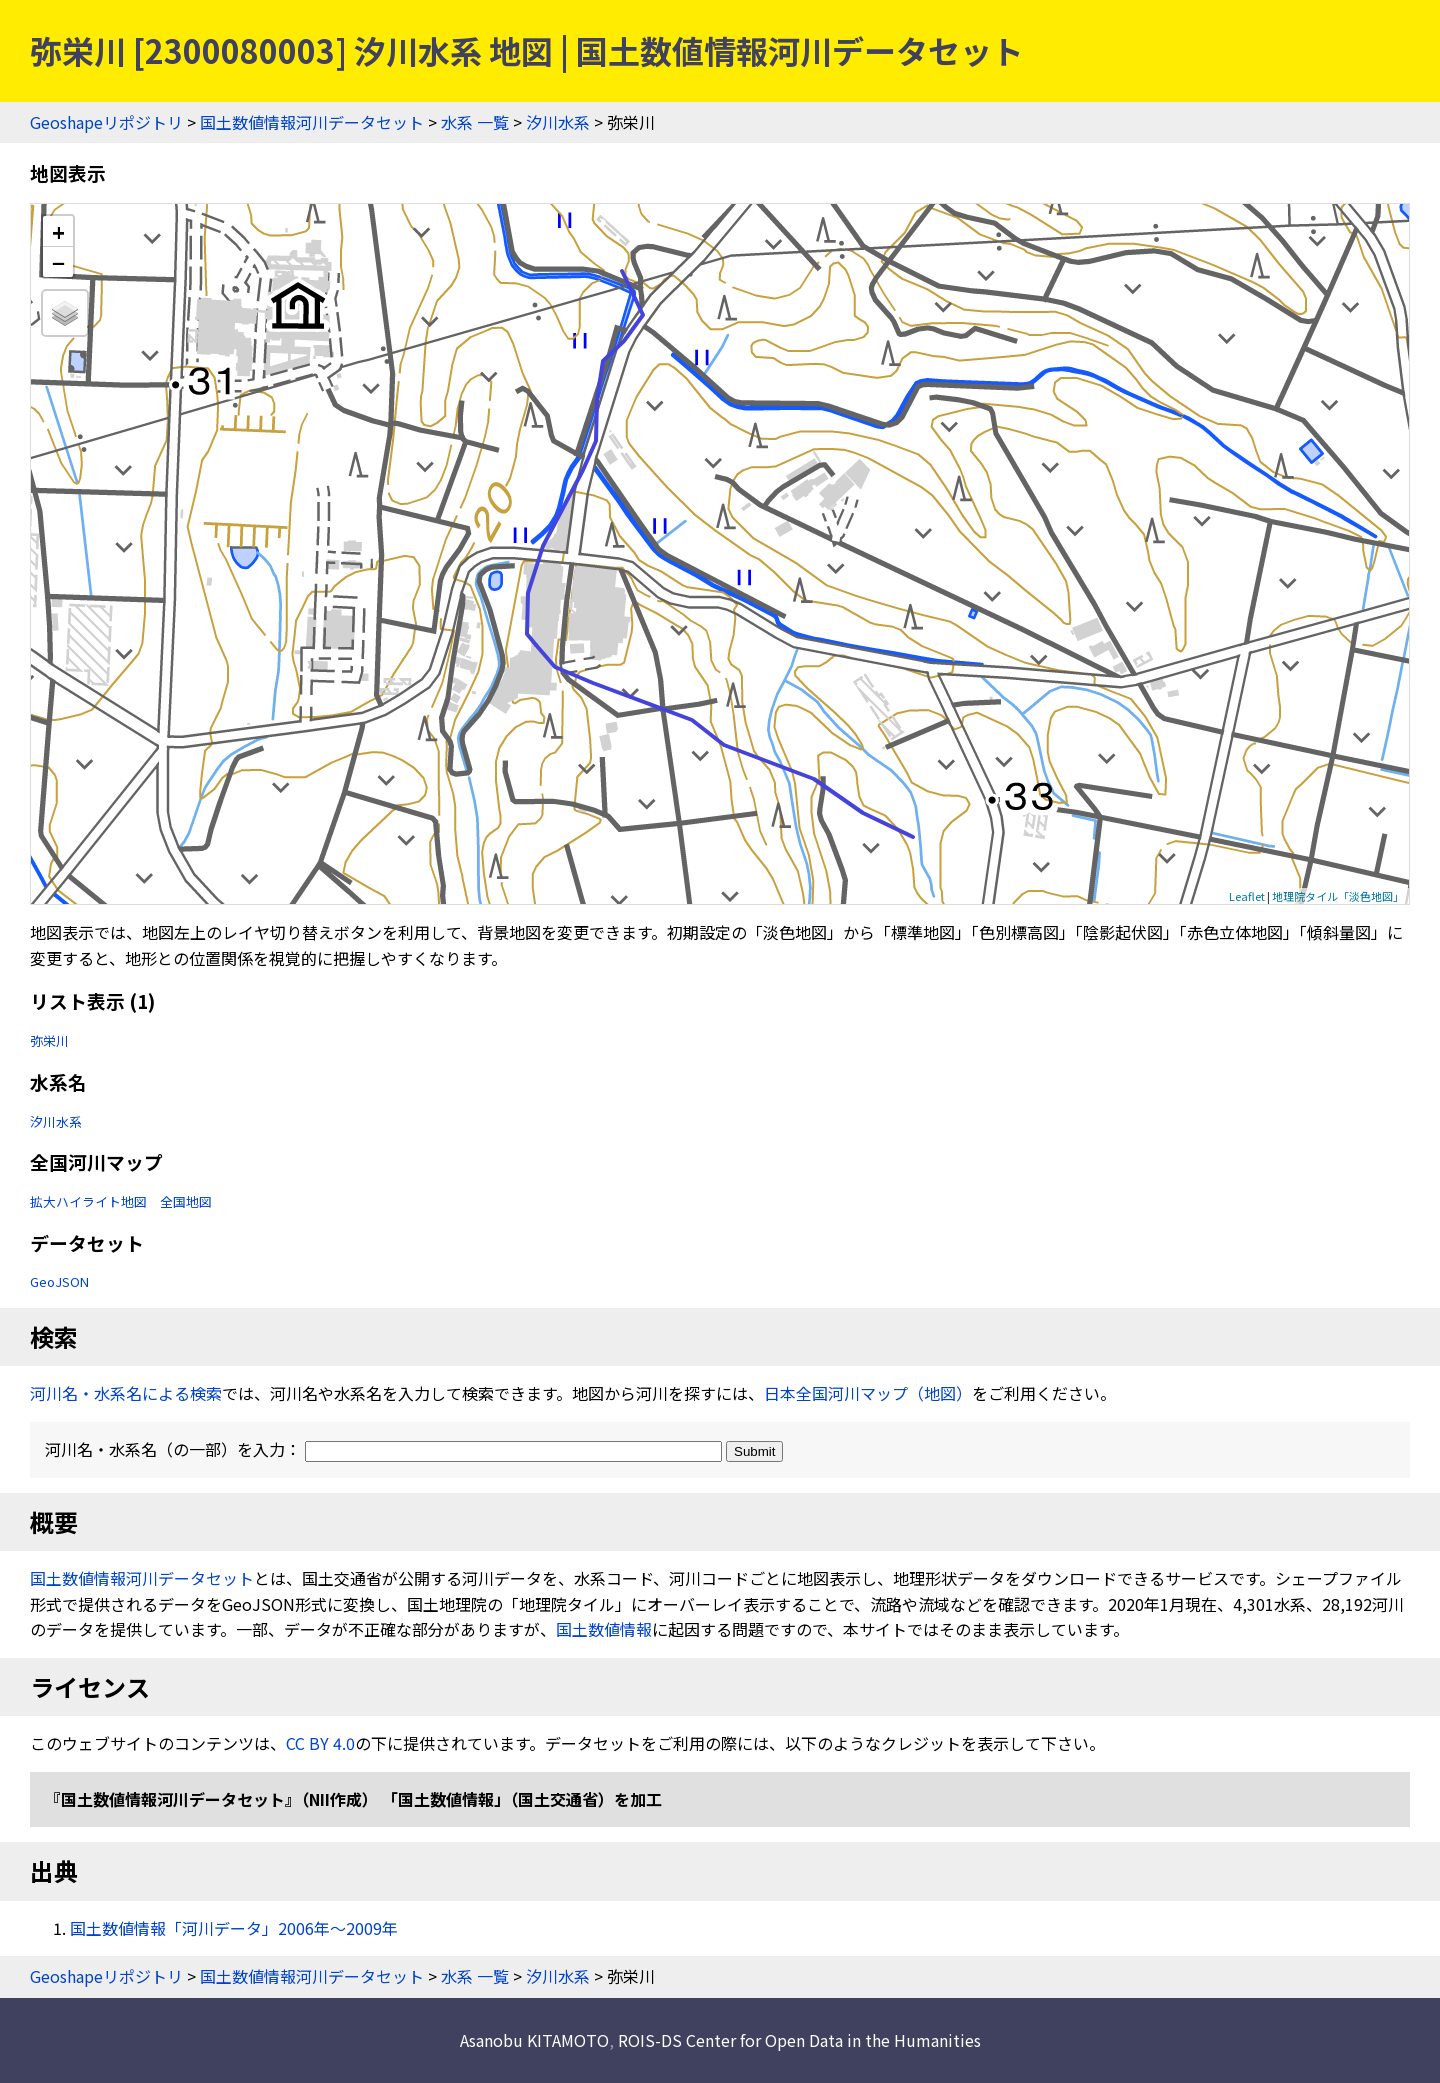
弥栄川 (49, 1040)
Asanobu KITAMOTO (534, 2040)
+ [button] (58, 231)
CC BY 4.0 (320, 1743)
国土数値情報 (604, 1629)
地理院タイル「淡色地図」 (1338, 896)
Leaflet (1247, 896)
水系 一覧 (475, 122)
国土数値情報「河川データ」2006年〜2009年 (234, 1928)
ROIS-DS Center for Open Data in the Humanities (799, 2040)
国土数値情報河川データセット (312, 122)
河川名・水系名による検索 (126, 1393)
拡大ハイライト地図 (88, 1201)
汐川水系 (558, 122)
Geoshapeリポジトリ (106, 122)
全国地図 (186, 1201)
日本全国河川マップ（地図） (868, 1393)
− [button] (58, 262)
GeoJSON (59, 1281)
